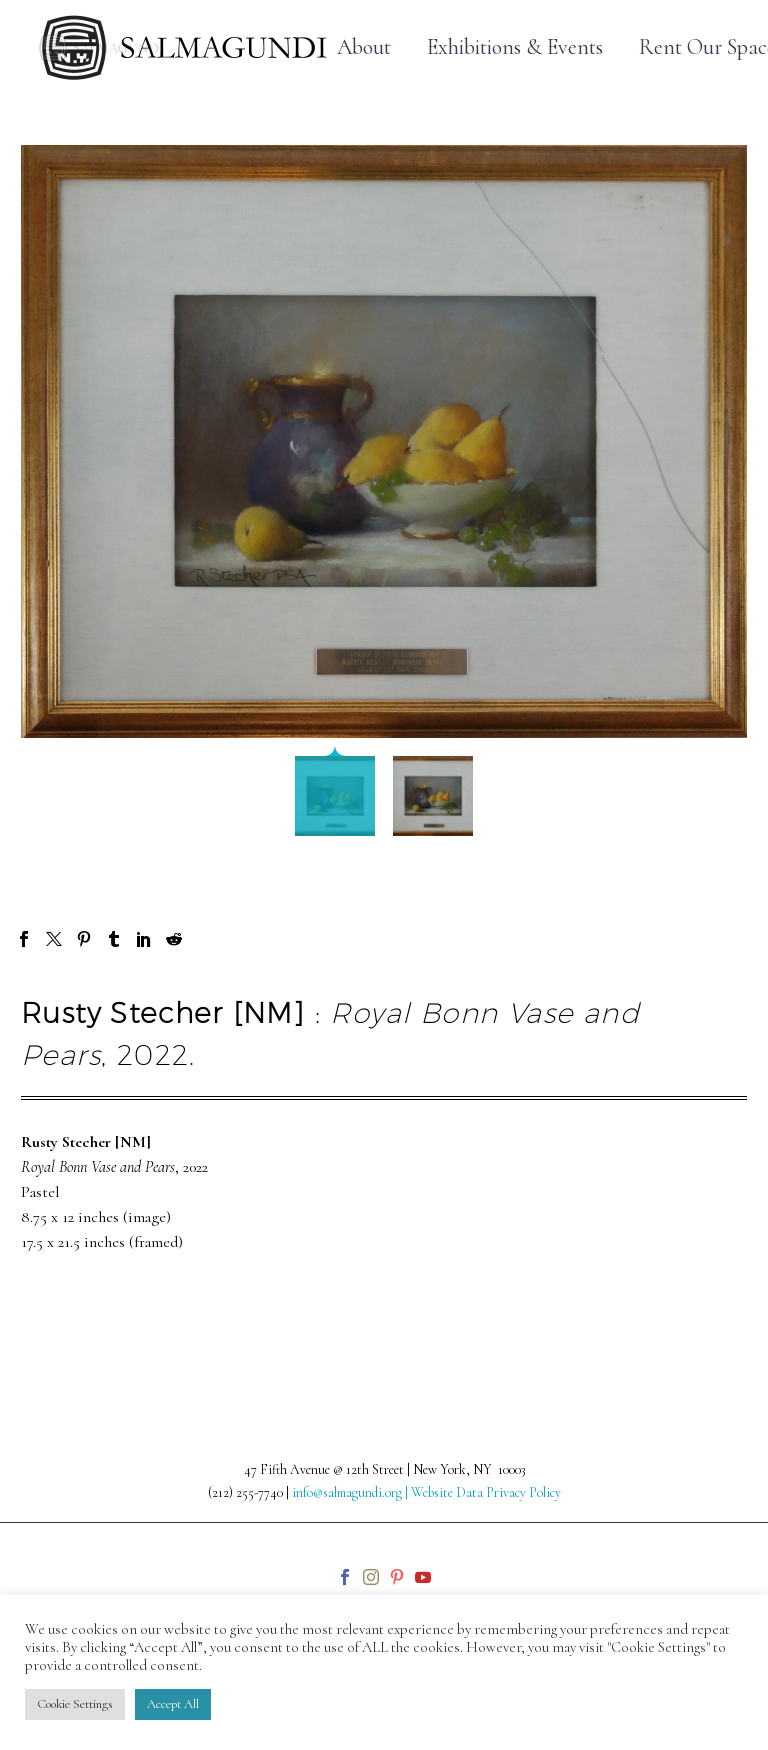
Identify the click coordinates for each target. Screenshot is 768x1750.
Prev (57, 1305)
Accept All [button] (173, 1704)
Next (710, 1305)
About (364, 47)
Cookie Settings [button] (75, 1704)
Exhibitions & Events (515, 47)
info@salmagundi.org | (351, 1492)
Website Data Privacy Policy (486, 1492)
